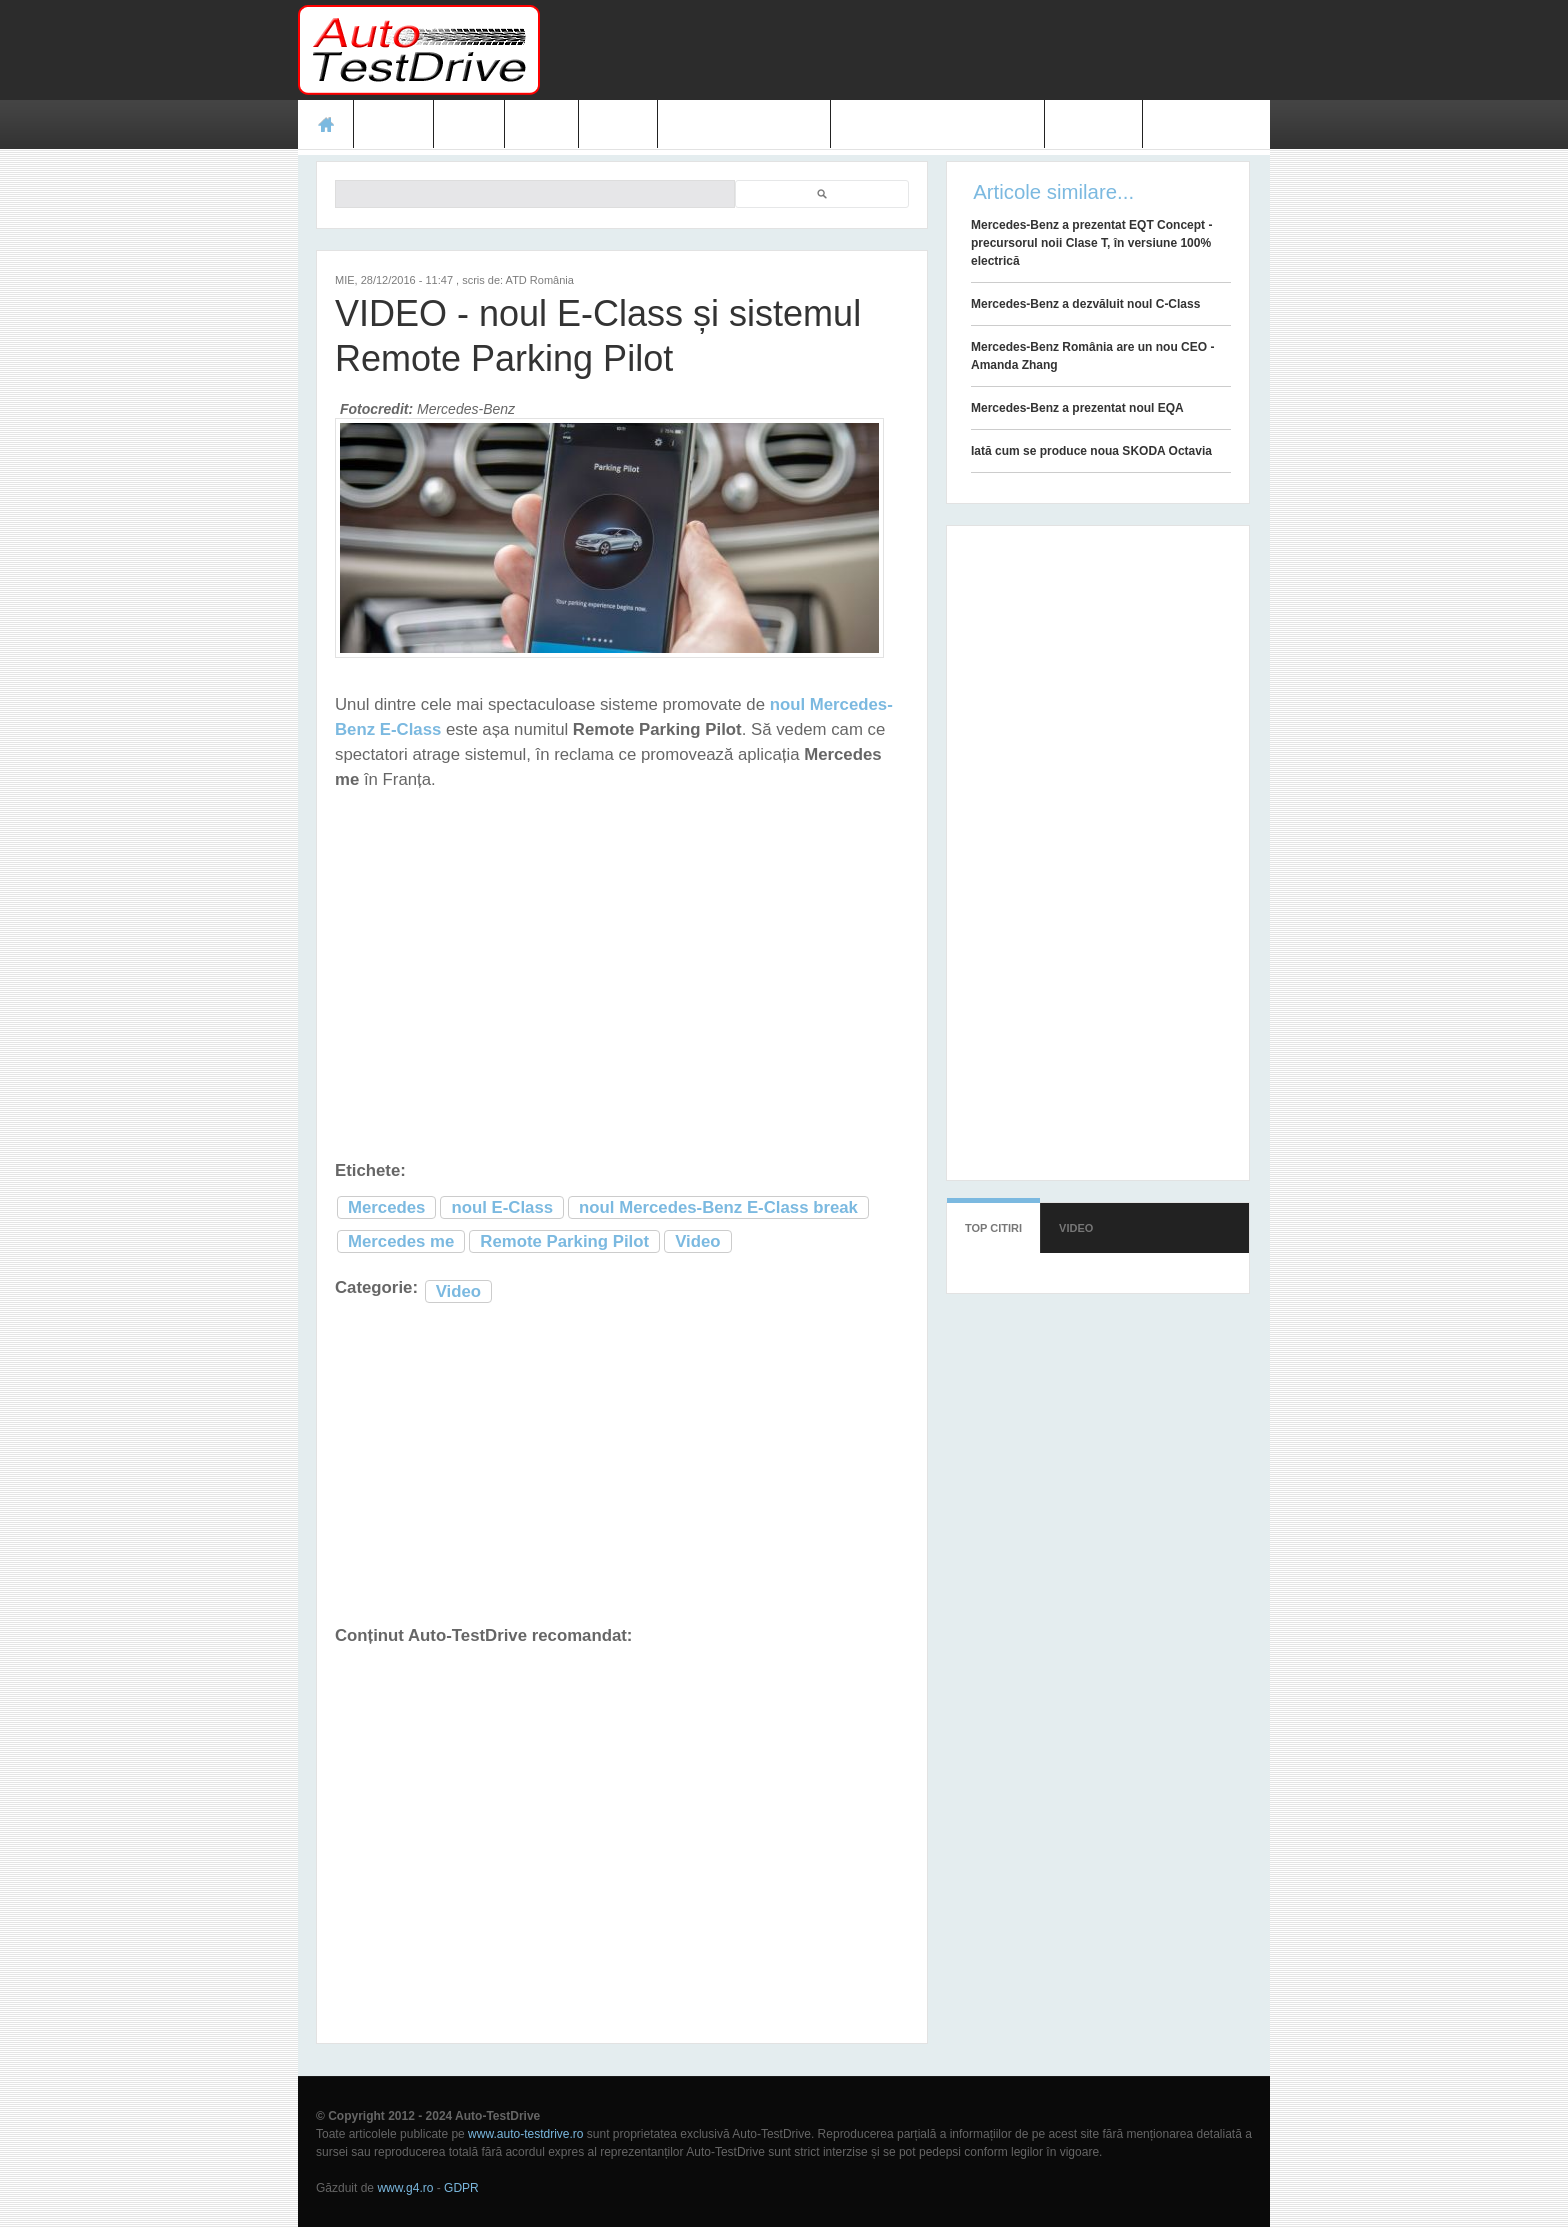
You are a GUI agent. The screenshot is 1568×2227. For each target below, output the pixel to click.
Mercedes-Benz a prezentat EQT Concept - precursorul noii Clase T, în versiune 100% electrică (1091, 243)
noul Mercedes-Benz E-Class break (718, 1207)
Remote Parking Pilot (564, 1241)
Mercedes (386, 1207)
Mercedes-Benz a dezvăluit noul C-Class (1085, 304)
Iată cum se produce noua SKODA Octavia (1091, 451)
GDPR (461, 2188)
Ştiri (469, 124)
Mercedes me (401, 1241)
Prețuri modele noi (744, 124)
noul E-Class (502, 1207)
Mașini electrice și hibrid (937, 124)
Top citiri (993, 1228)
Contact (1094, 124)
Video (617, 124)
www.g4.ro (405, 2188)
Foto (541, 124)
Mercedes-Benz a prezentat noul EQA (1077, 408)
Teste (393, 124)
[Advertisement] (906, 50)
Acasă (326, 124)
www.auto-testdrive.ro (525, 2134)
